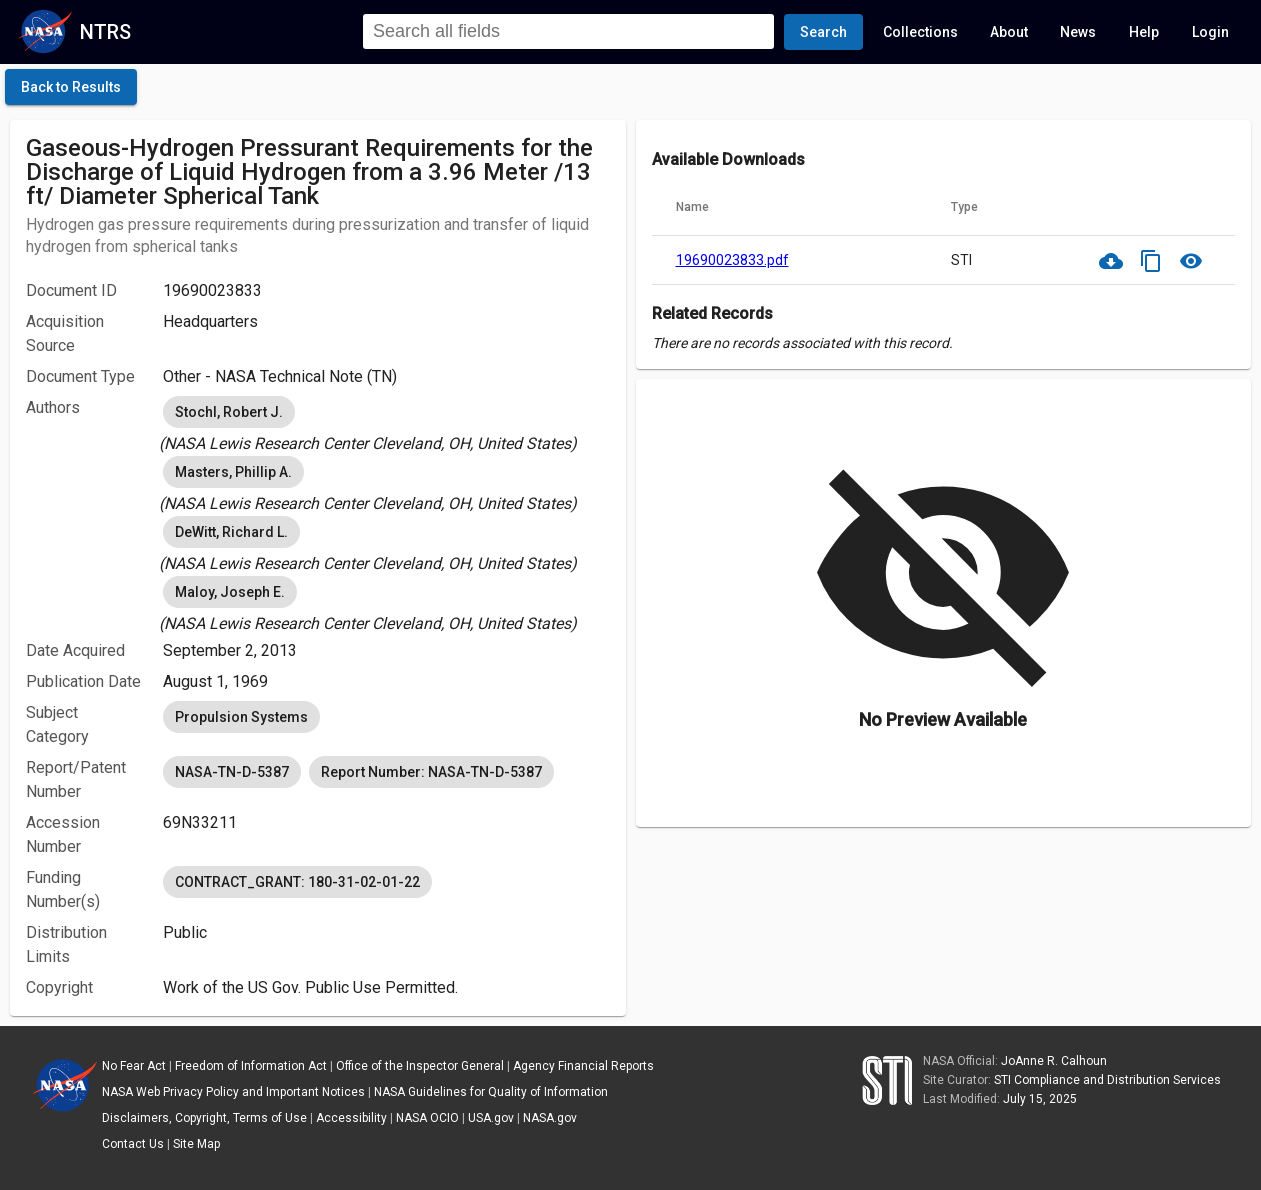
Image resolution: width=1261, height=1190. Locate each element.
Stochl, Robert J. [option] (229, 412)
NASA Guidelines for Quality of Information (491, 1092)
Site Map (196, 1144)
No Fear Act (134, 1066)
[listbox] (386, 424)
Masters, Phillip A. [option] (233, 472)
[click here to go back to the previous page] (71, 87)
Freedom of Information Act (251, 1066)
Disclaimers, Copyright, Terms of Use (204, 1118)
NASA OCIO (427, 1118)
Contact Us (133, 1144)
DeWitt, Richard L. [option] (231, 532)
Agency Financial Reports (583, 1066)
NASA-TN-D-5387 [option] (232, 772)
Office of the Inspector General (420, 1066)
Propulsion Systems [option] (241, 717)
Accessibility (351, 1118)
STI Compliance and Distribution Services (1107, 1080)
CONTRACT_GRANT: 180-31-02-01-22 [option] (297, 882)
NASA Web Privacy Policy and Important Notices (233, 1092)
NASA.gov (550, 1118)
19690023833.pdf (732, 260)
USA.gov (491, 1118)
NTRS (105, 32)
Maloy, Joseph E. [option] (230, 592)
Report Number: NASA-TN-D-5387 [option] (431, 772)
